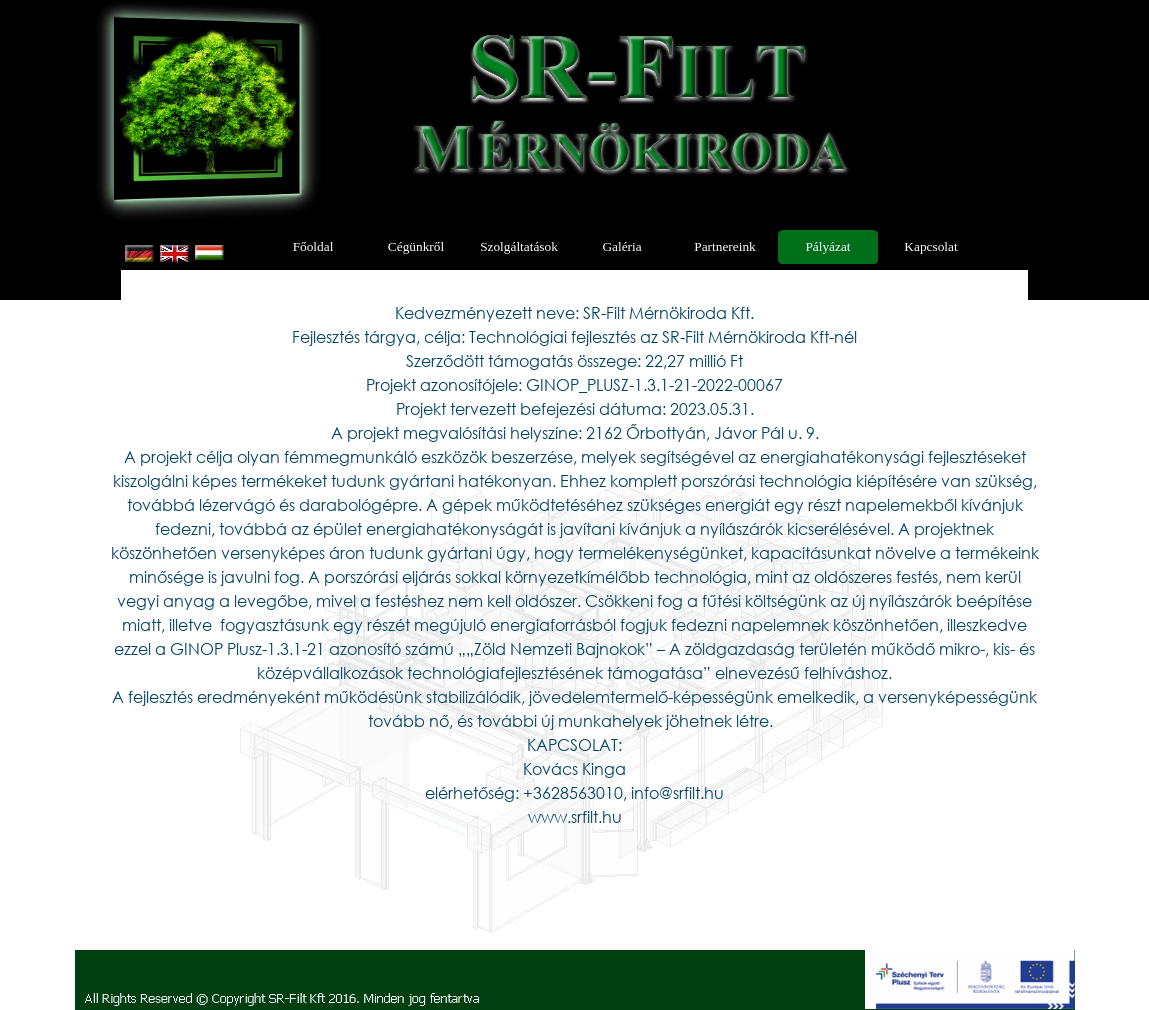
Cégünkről (416, 246)
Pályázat (827, 246)
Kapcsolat (930, 246)
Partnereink (724, 246)
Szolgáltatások (519, 246)
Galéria (621, 246)
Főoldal (313, 246)
